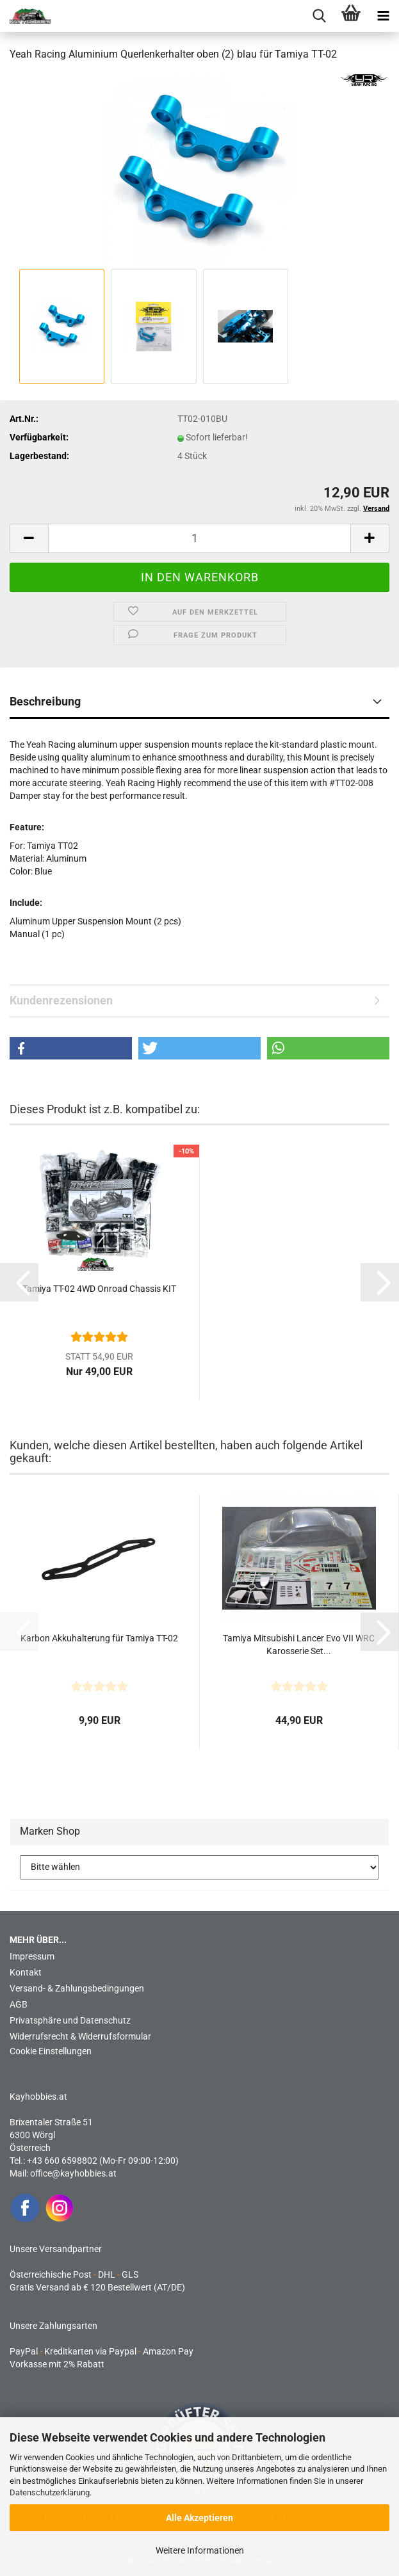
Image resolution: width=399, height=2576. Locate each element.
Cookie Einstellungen (51, 2051)
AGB (19, 2004)
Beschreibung (45, 701)
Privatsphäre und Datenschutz (70, 2020)
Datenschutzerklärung (50, 2492)
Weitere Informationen (200, 2550)
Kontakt (26, 1972)
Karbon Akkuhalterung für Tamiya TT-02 (99, 1638)
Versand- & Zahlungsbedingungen (77, 1988)
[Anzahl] (199, 538)
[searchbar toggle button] (319, 16)
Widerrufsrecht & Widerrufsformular (80, 2036)
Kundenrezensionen (61, 1000)
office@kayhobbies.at (73, 2173)
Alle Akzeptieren (199, 2518)
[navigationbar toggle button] (383, 16)
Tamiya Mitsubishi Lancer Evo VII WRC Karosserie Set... (299, 1644)
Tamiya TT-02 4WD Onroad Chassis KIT (99, 1289)
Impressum (32, 1956)
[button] (29, 538)
